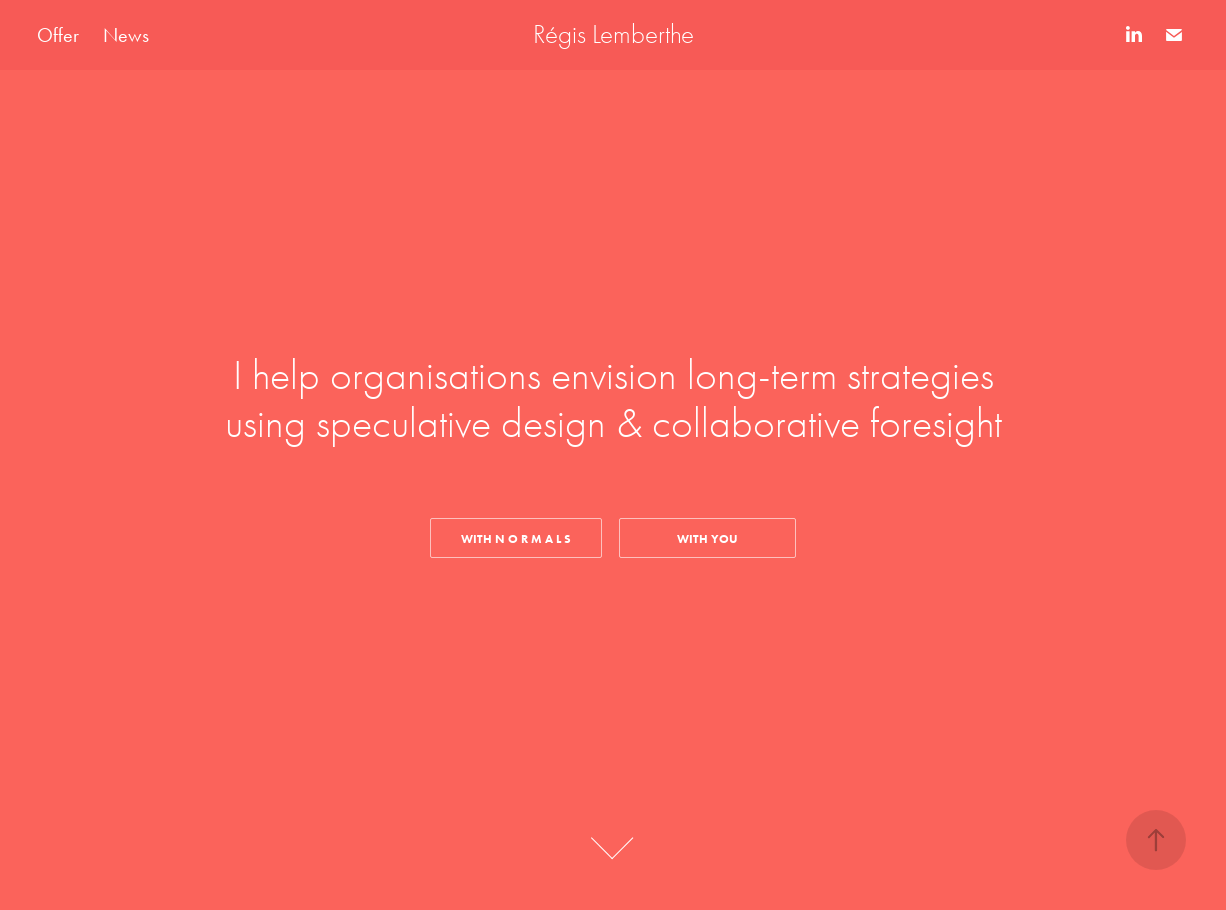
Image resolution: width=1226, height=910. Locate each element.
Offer (58, 35)
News (126, 35)
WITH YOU (707, 538)
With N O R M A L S (516, 538)
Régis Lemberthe (613, 34)
